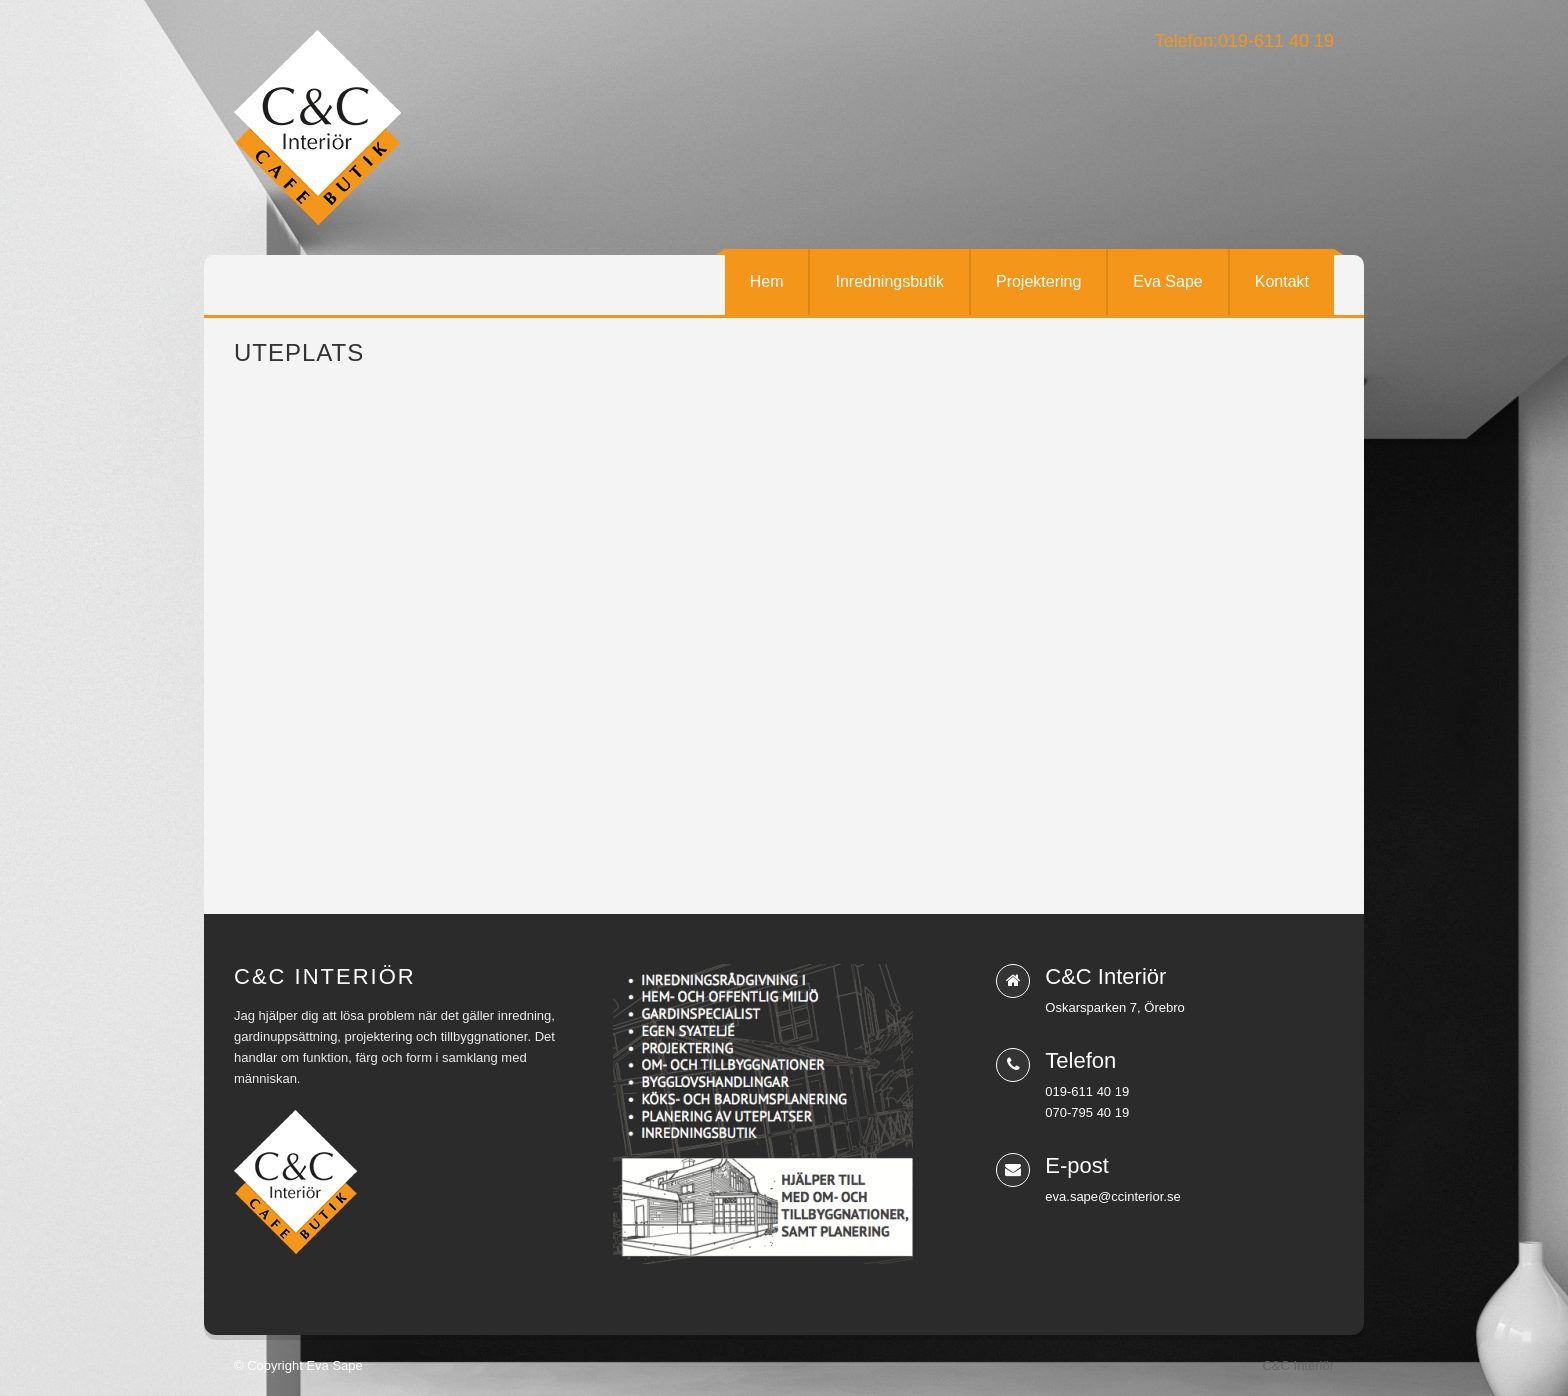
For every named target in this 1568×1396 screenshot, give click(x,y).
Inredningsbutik (889, 281)
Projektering (1038, 281)
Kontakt (1282, 281)
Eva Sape (1167, 281)
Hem (767, 281)
